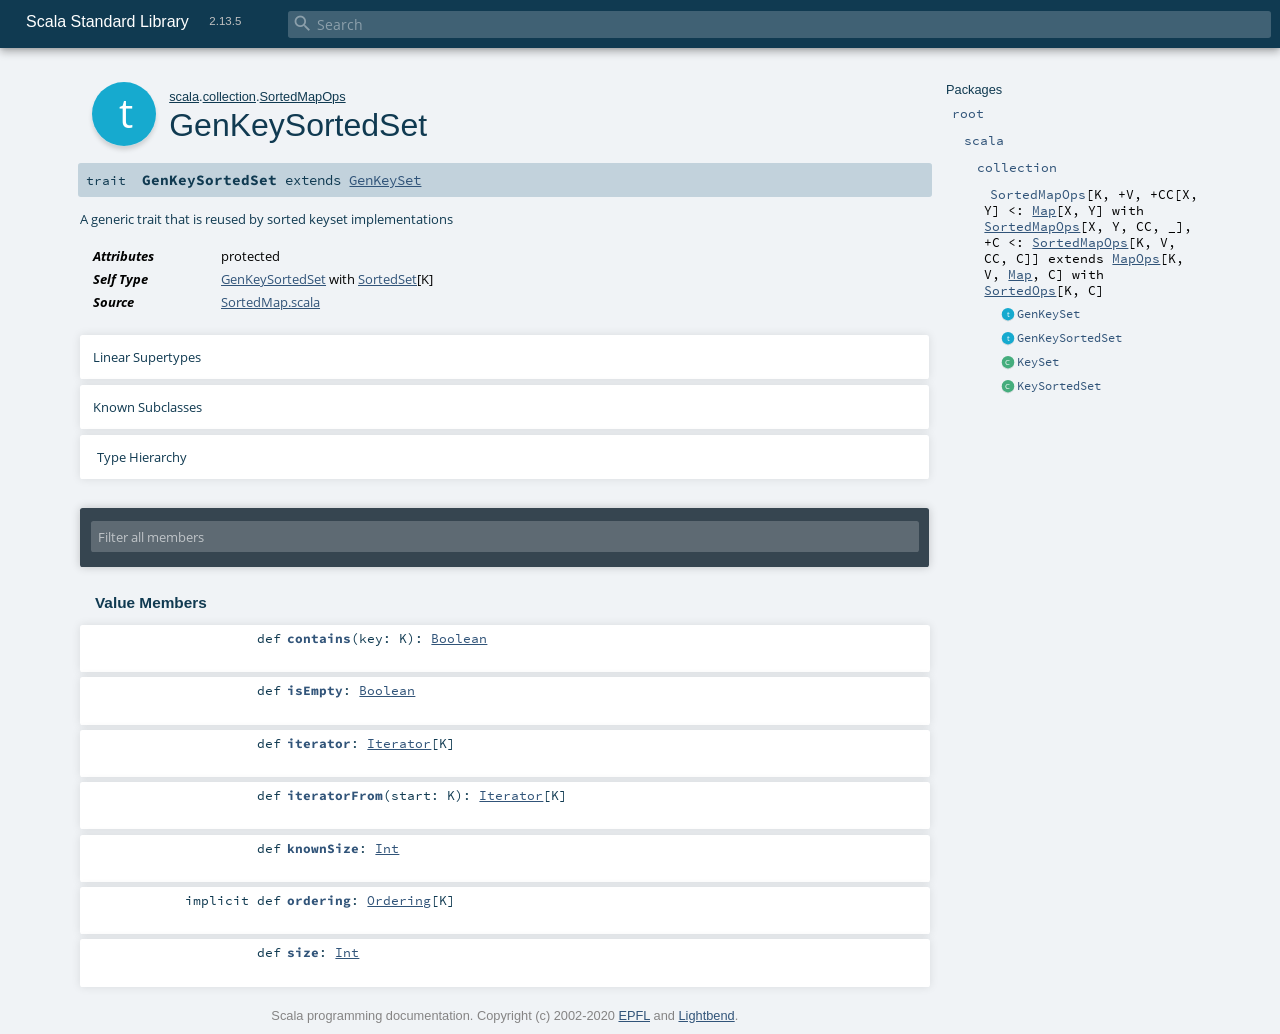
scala (184, 96)
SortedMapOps (1032, 226)
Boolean (459, 638)
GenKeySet (1048, 314)
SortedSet (387, 279)
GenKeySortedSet (1069, 338)
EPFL (634, 1015)
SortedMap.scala (270, 302)
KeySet (1038, 362)
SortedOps (1020, 290)
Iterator (399, 743)
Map (1044, 210)
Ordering (399, 900)
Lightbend (706, 1015)
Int (387, 848)
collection (229, 96)
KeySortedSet (1059, 386)
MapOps (1136, 258)
